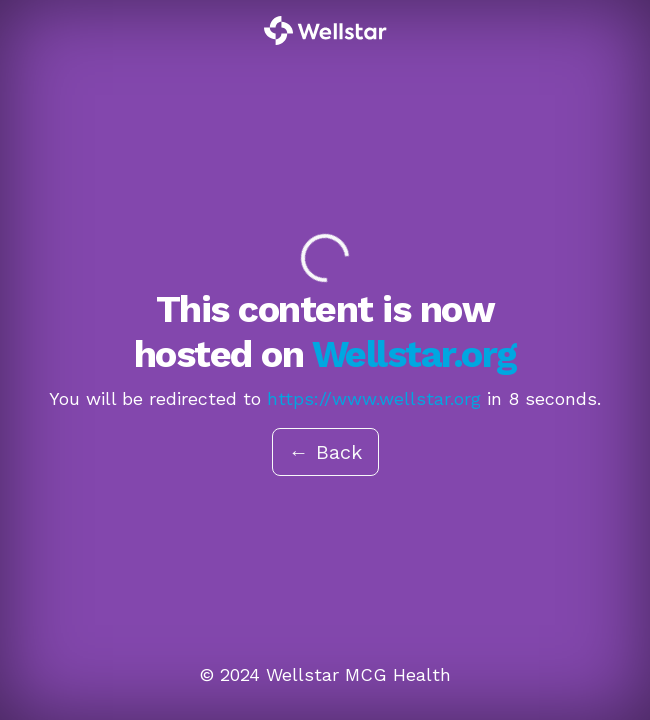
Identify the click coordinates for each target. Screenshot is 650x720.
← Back (325, 452)
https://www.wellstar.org (374, 398)
